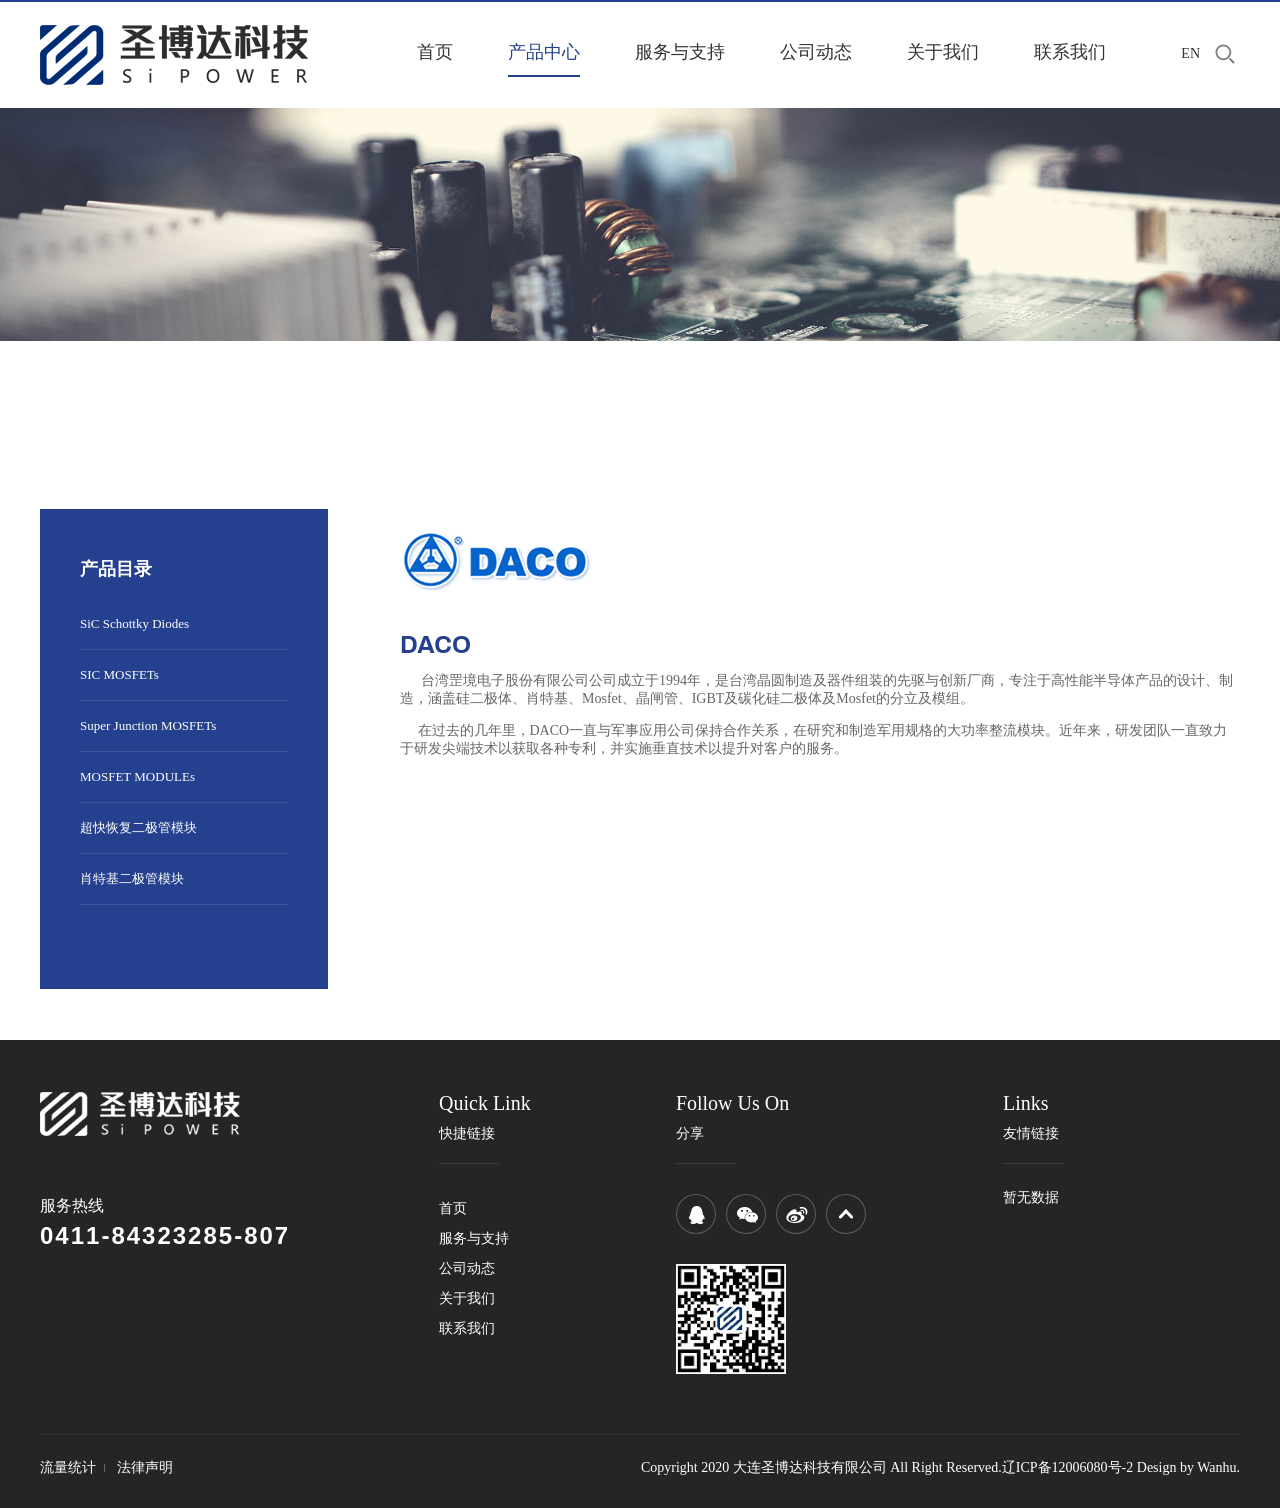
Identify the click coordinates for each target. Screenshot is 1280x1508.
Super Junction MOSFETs (148, 725)
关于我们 (943, 52)
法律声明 (145, 1467)
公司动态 (816, 52)
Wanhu (1216, 1467)
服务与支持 (680, 52)
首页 (435, 52)
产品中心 (544, 52)
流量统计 (68, 1467)
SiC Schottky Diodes (134, 623)
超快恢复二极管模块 (138, 827)
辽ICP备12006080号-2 (1067, 1467)
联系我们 (1070, 52)
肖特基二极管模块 (132, 878)
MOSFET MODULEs (137, 776)
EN (1190, 53)
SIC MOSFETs (119, 674)
